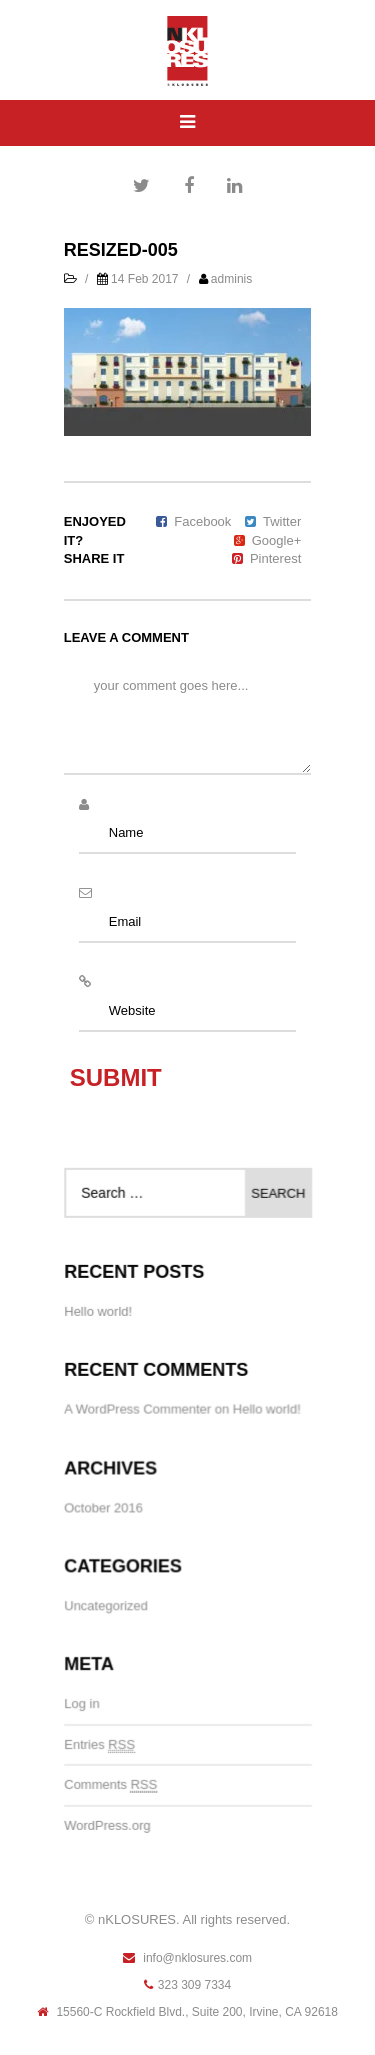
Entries (100, 1744)
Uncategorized (106, 1605)
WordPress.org (108, 1823)
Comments (111, 1784)
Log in (82, 1703)
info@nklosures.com (187, 1958)
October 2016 (104, 1507)
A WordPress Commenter (138, 1410)
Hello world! (98, 1312)
